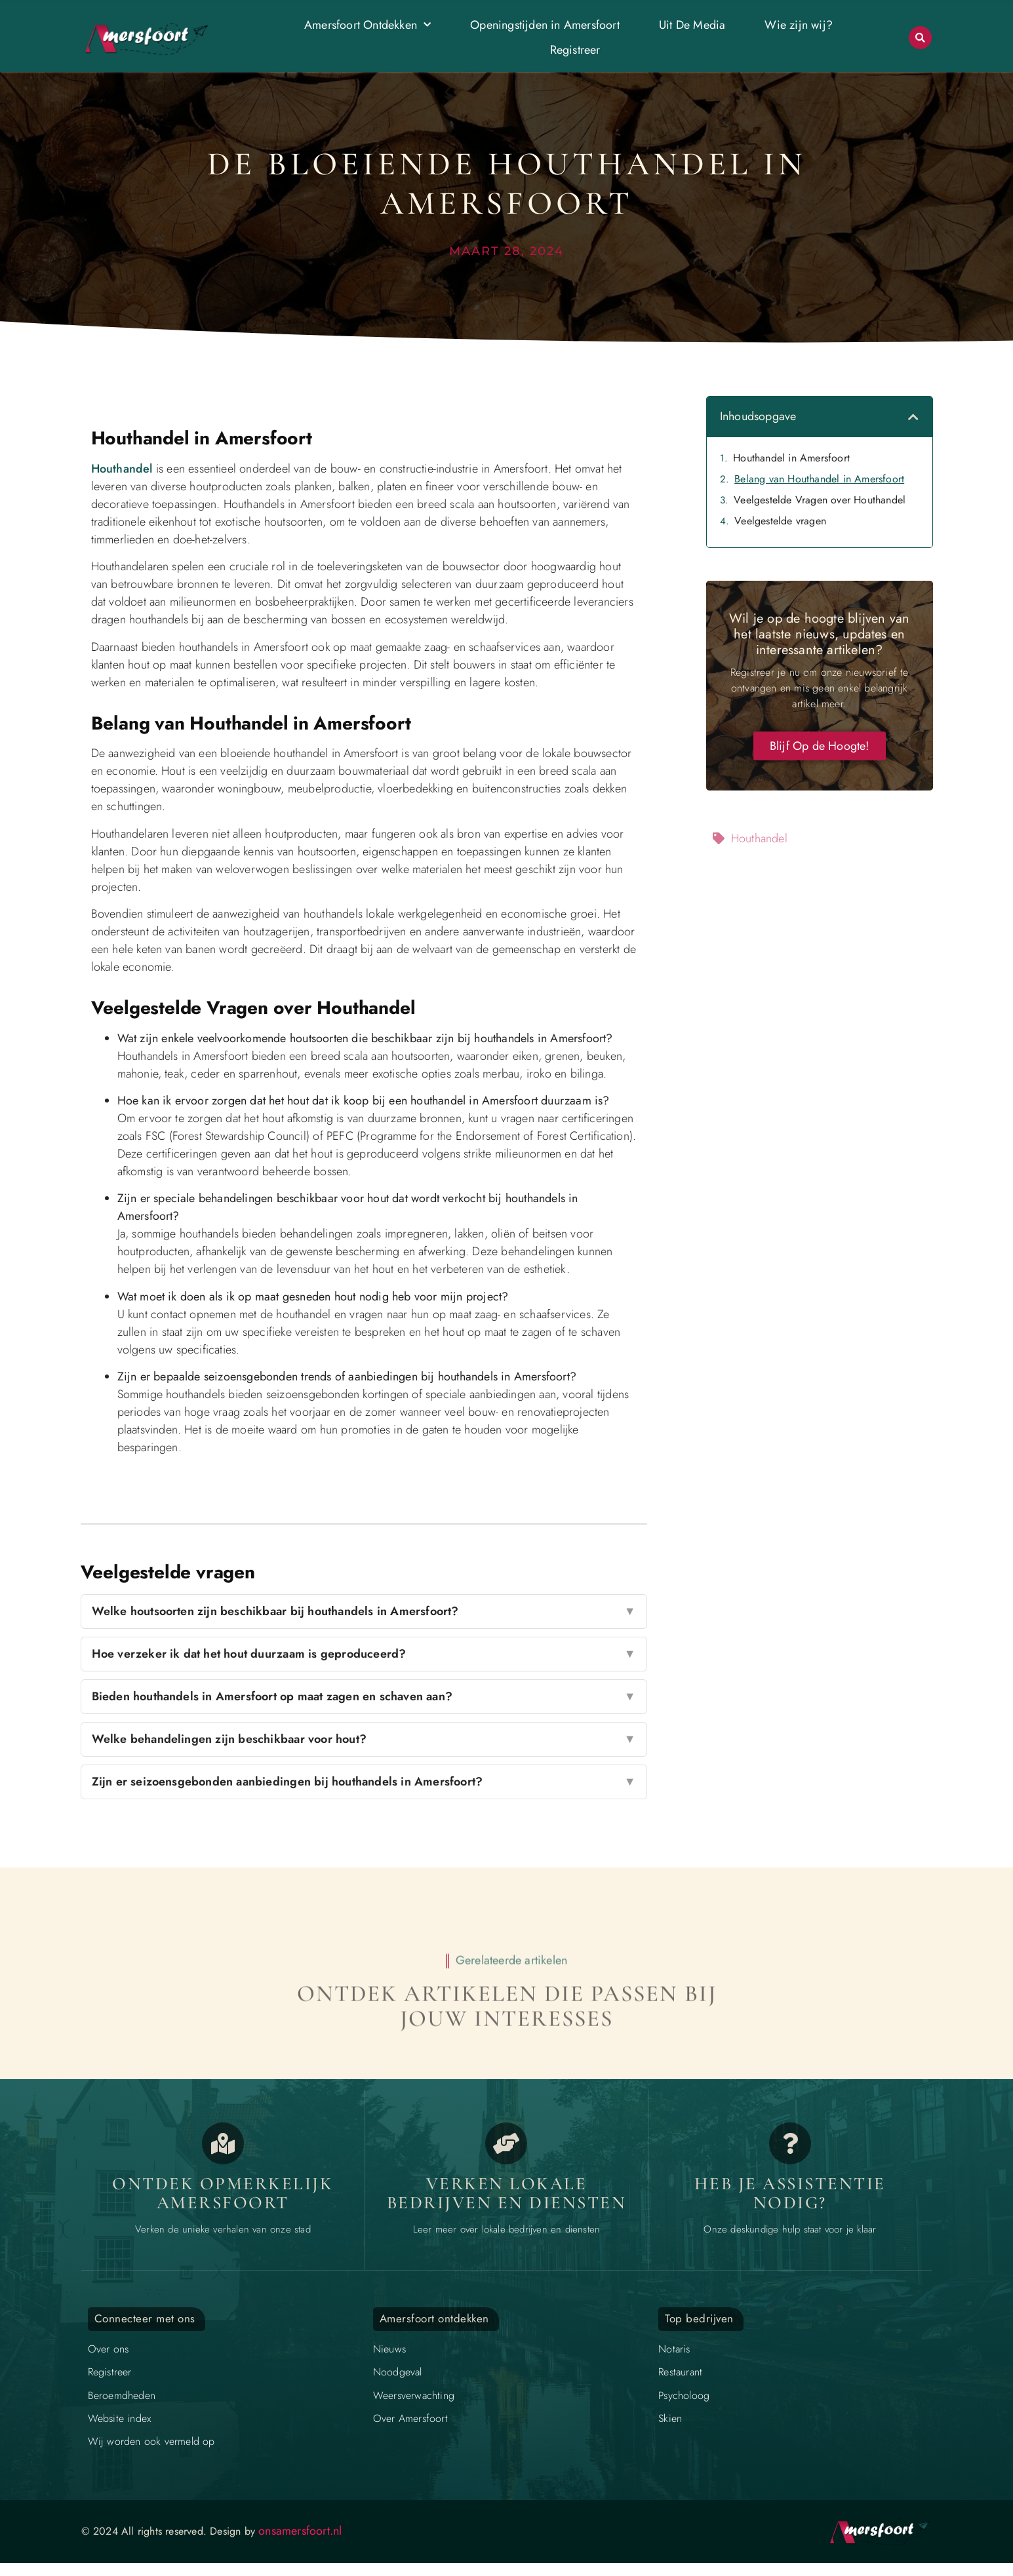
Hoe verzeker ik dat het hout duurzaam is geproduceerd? (364, 1654)
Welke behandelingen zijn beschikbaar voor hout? (364, 1739)
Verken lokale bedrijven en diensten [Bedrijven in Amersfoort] (507, 2193)
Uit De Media (692, 24)
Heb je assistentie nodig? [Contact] (790, 2193)
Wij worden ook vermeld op (151, 2441)
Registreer (575, 49)
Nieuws (389, 2348)
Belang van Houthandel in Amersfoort (819, 478)
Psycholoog (683, 2395)
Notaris (674, 2348)
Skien (670, 2418)
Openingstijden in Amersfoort (545, 24)
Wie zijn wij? (799, 24)
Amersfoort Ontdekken (367, 25)
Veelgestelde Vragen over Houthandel (819, 499)
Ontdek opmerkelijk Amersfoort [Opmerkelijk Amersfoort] (222, 2193)
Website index (119, 2418)
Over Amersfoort (410, 2418)
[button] (920, 37)
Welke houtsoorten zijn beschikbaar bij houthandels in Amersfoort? (364, 1611)
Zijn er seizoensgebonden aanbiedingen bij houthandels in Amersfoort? (364, 1782)
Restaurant (680, 2371)
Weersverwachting (413, 2395)
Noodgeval (397, 2371)
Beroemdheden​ (121, 2395)
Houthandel (122, 468)
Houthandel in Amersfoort (791, 457)
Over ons (108, 2348)
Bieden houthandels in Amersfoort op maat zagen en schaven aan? (364, 1697)
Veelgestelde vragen (780, 520)
